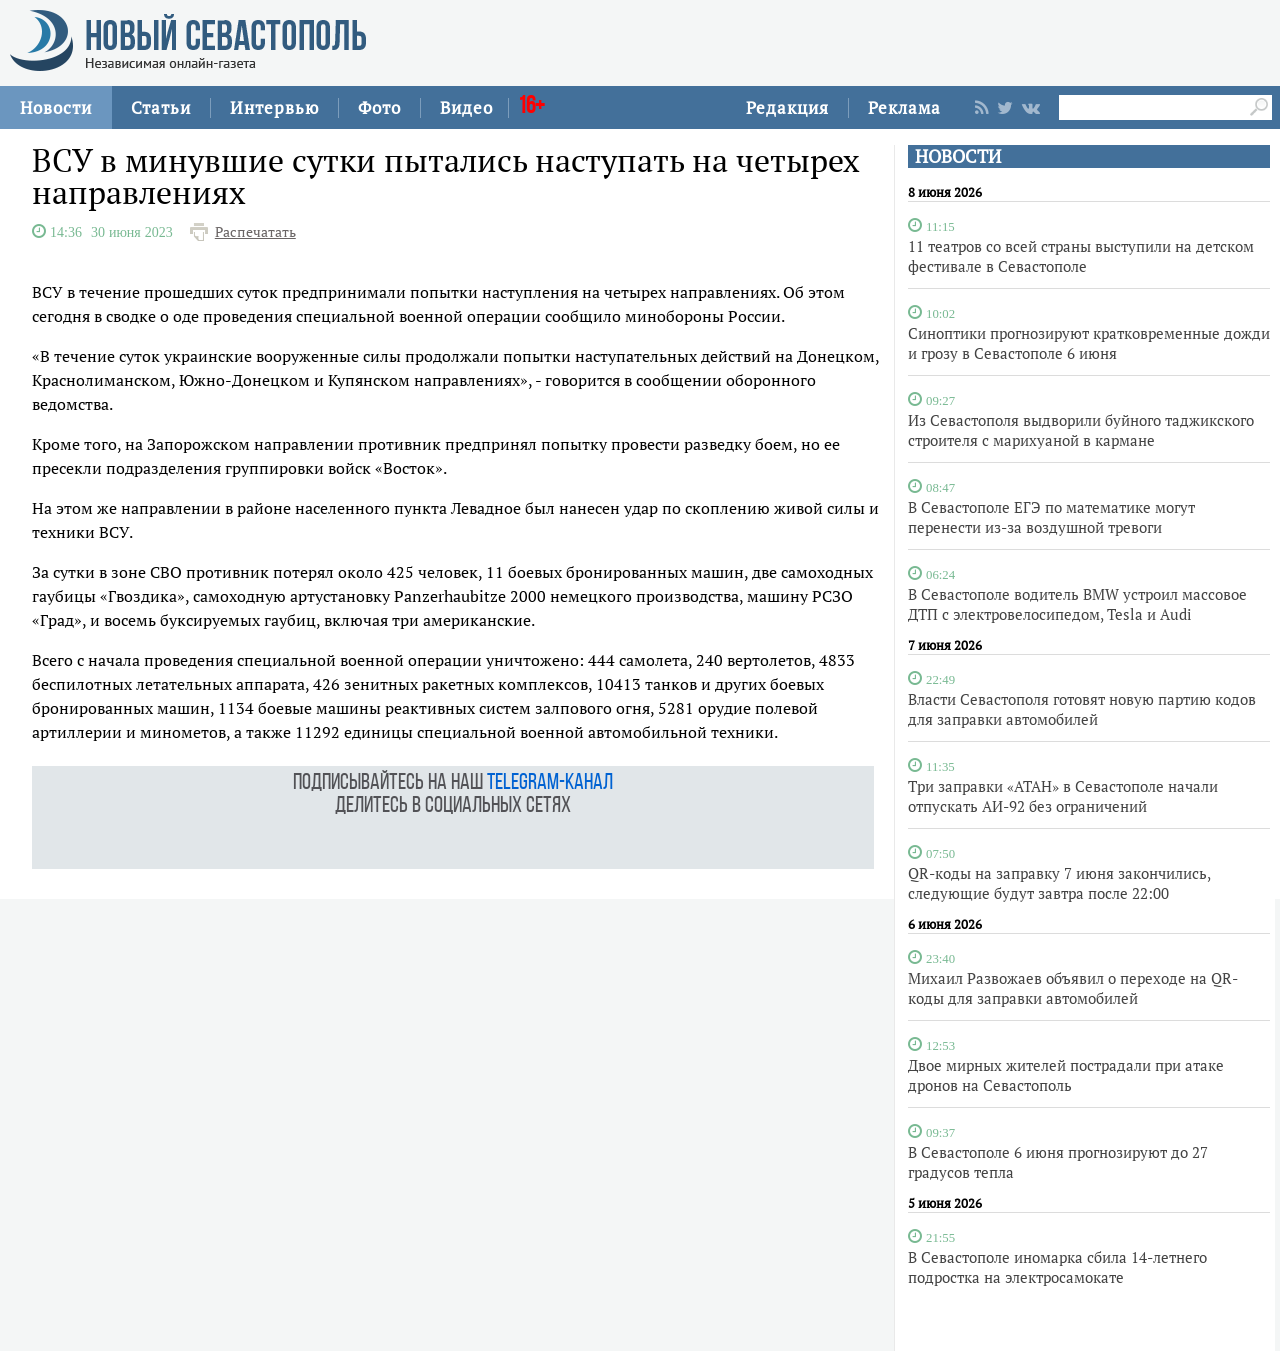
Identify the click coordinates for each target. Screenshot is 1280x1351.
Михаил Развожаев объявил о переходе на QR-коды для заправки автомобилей (1073, 988)
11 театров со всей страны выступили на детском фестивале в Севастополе (1081, 256)
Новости (56, 107)
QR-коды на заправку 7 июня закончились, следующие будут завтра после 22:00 (1059, 883)
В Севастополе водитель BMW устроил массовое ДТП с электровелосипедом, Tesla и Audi (1077, 604)
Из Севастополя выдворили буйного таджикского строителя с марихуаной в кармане (1081, 430)
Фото (379, 107)
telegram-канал (550, 783)
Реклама (904, 107)
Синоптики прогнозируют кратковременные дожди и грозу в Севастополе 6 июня (1089, 343)
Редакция (787, 107)
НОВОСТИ (958, 156)
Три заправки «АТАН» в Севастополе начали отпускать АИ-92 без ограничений (1063, 796)
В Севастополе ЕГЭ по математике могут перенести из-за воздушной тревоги (1051, 517)
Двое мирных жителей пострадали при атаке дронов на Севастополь (1066, 1075)
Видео (466, 107)
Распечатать (255, 232)
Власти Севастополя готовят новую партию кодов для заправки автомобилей (1082, 709)
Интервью (274, 107)
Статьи (161, 107)
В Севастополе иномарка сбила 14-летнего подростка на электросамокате (1057, 1267)
